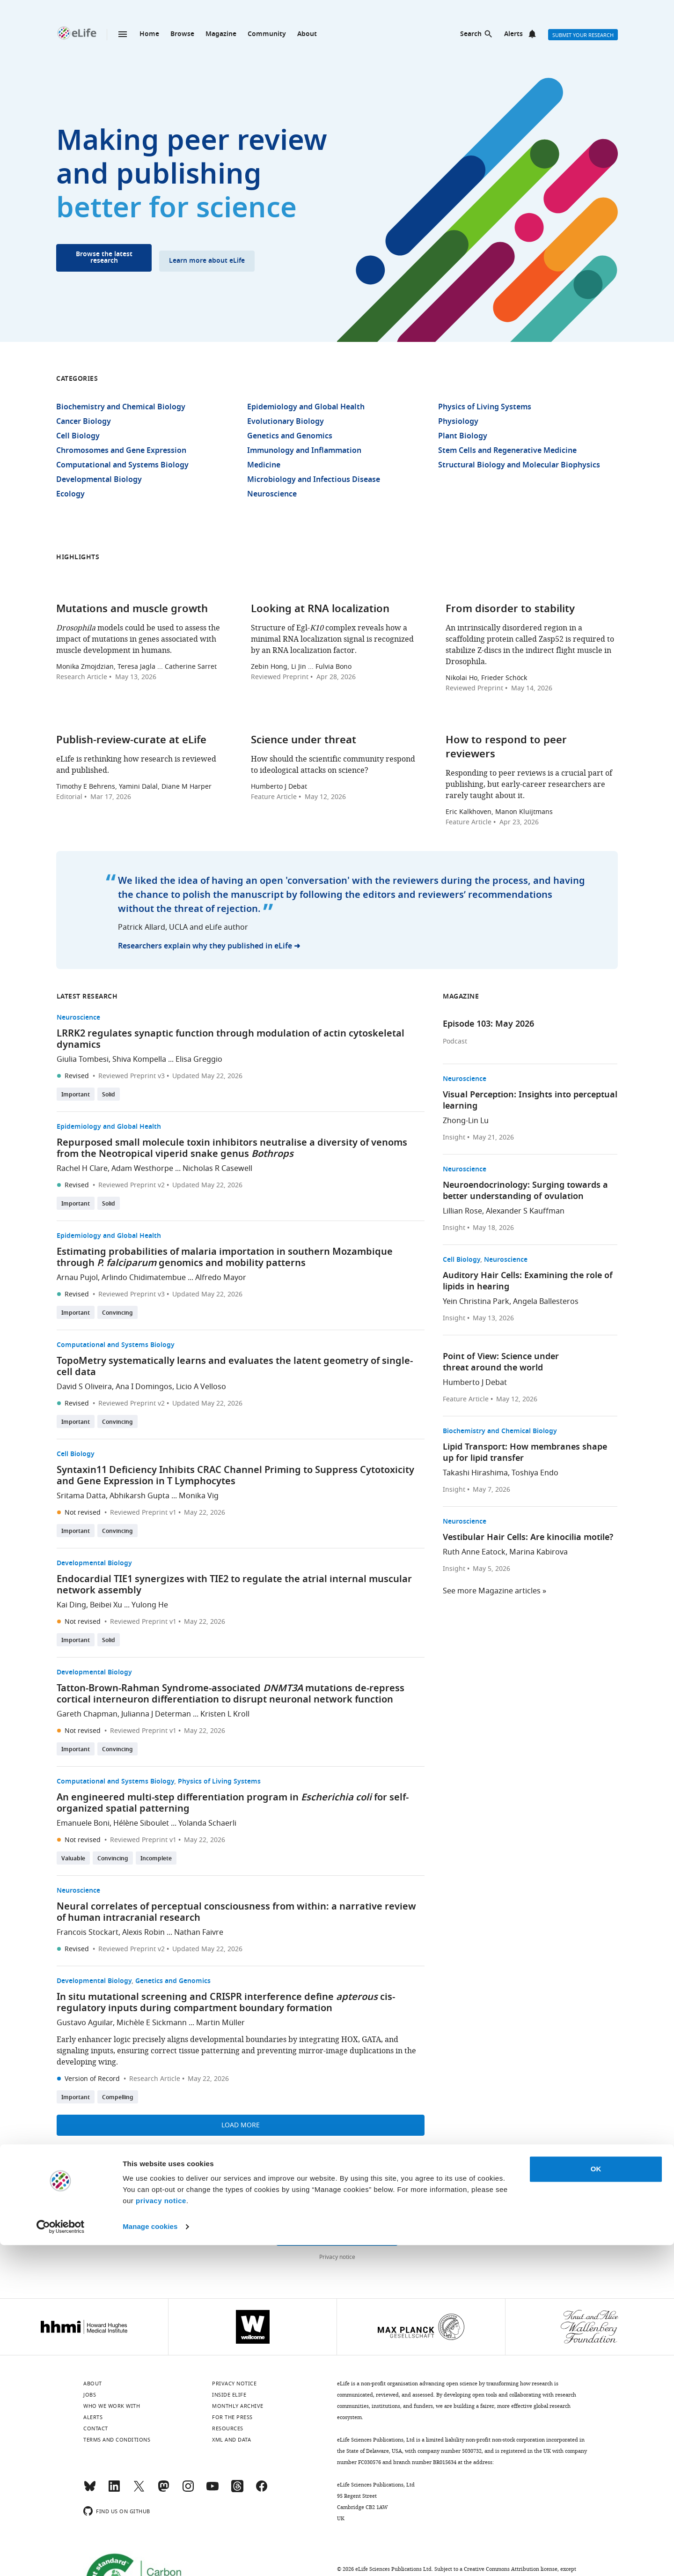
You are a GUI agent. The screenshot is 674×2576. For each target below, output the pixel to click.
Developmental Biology (99, 480)
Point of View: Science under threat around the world (501, 1362)
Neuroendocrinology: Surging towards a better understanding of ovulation (525, 1191)
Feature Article (274, 797)
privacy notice (161, 2532)
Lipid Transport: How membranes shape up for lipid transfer (525, 1453)
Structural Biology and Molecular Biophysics (519, 465)
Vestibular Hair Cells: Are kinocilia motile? (528, 1538)
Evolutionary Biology (285, 422)
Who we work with (111, 2406)
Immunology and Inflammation (304, 451)
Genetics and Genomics (289, 436)
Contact (95, 2428)
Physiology (458, 422)
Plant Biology (462, 436)
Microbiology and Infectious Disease (313, 480)
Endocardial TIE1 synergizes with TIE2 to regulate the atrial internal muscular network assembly (234, 1585)
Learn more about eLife (207, 261)
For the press (232, 2417)
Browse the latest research (104, 257)
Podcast (455, 1041)
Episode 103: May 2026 (488, 1024)
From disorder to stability (510, 609)
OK (596, 2500)
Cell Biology (78, 436)
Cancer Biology (83, 422)
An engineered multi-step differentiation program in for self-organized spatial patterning (233, 1804)
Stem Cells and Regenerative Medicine (507, 451)
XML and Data (231, 2439)
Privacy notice (337, 2257)
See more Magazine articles (492, 1591)
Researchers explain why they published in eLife (205, 946)
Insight (454, 1137)
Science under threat (303, 741)
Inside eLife (229, 2394)
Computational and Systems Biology (122, 465)
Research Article (81, 677)
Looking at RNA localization (320, 609)
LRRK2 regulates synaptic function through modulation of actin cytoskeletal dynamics (230, 1040)
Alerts (513, 34)
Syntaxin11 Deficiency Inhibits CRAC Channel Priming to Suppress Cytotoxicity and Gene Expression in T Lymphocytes (235, 1476)
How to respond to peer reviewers (506, 748)
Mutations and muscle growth (132, 609)
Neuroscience (272, 495)
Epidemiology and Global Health (306, 407)
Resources (227, 2428)
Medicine (263, 465)
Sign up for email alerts (337, 2235)
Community (267, 34)
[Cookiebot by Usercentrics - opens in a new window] (61, 2558)
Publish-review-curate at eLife (131, 741)
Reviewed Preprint (279, 677)
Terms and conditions (116, 2439)
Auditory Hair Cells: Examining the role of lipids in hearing (528, 1281)
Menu (122, 34)
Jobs (89, 2394)
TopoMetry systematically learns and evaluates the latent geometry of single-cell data (235, 1367)
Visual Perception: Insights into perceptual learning (530, 1100)
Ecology (70, 495)
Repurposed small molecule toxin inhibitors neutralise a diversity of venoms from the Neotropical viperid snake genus (232, 1149)
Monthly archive (238, 2406)
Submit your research (583, 35)
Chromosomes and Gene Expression (121, 451)
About (307, 34)
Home (149, 34)
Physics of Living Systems (484, 407)
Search (471, 34)
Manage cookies (150, 2557)
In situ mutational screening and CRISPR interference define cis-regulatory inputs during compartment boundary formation (226, 2003)
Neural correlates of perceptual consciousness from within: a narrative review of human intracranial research (236, 1913)
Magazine (220, 34)
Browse (182, 34)
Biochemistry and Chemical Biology (120, 407)
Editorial (69, 797)
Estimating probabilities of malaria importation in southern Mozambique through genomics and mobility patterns (225, 1258)
